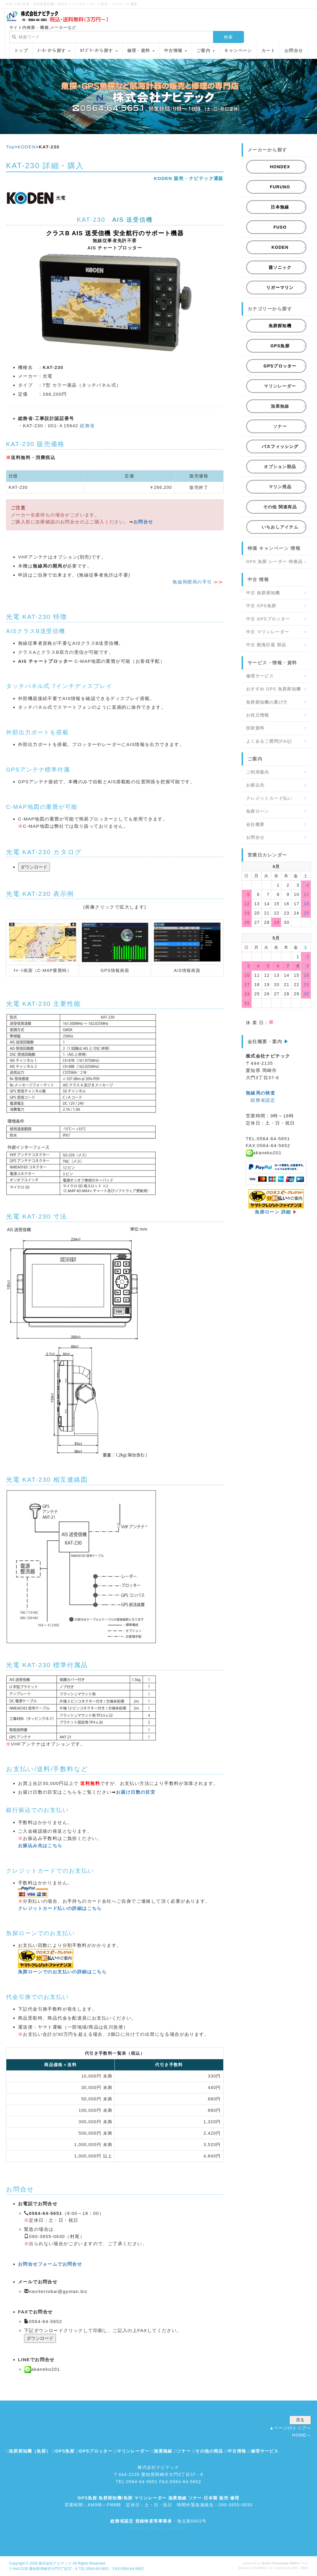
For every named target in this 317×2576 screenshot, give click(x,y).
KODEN (27, 146)
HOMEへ (301, 2435)
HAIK (304, 2568)
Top (10, 146)
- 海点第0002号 (158, 2521)
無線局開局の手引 (192, 581)
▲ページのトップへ (290, 2427)
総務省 (87, 425)
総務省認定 (263, 1100)
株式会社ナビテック (55, 2563)
